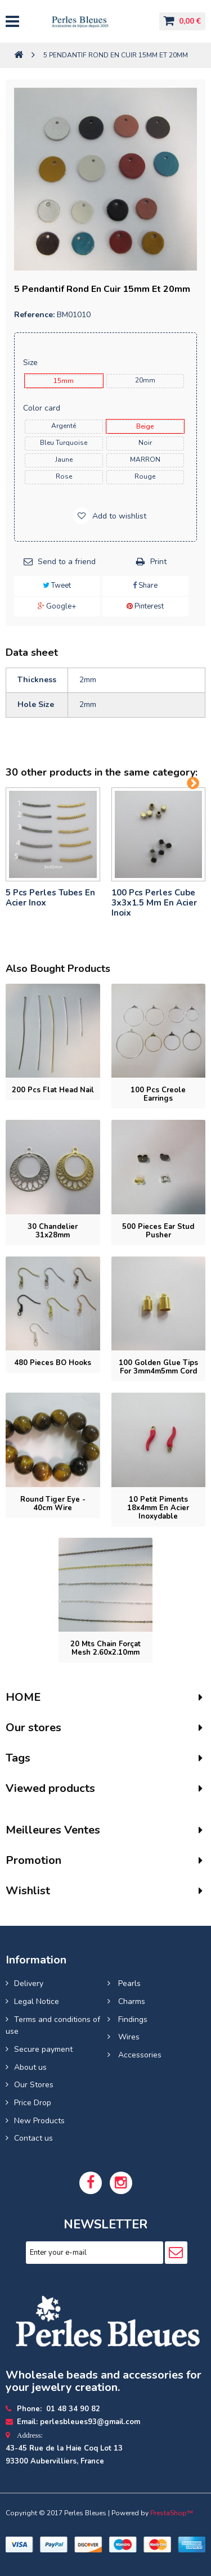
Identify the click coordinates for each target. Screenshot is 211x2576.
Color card (42, 408)
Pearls (128, 1983)
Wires (128, 2037)
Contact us (33, 2138)
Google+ (57, 606)
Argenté (63, 425)
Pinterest (145, 606)
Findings (131, 2019)
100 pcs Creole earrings (158, 1094)
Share (145, 585)
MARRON (145, 459)
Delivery (28, 1983)
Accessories (138, 2055)
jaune (64, 459)
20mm (145, 380)
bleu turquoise (63, 442)
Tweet (57, 585)
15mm (63, 380)
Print (158, 561)
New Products (39, 2120)
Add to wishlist (118, 516)
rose (64, 476)
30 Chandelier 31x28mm (53, 1231)
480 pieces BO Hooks (52, 1363)
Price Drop (32, 2102)
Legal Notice (36, 2001)
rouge (144, 476)
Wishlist (28, 1890)
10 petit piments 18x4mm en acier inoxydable (158, 1507)
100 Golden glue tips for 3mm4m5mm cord (158, 1367)
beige (145, 426)
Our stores (33, 1727)
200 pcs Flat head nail (53, 1090)
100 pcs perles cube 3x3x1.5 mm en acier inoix (154, 902)
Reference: (34, 314)
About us (30, 2067)
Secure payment (43, 2049)
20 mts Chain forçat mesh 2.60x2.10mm (105, 1648)
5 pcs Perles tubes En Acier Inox (50, 897)
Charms (130, 2001)
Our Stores (33, 2084)
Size (31, 362)
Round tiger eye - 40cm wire (53, 1503)
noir (145, 442)
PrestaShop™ (171, 2513)
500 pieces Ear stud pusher (158, 1231)
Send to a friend (67, 561)
